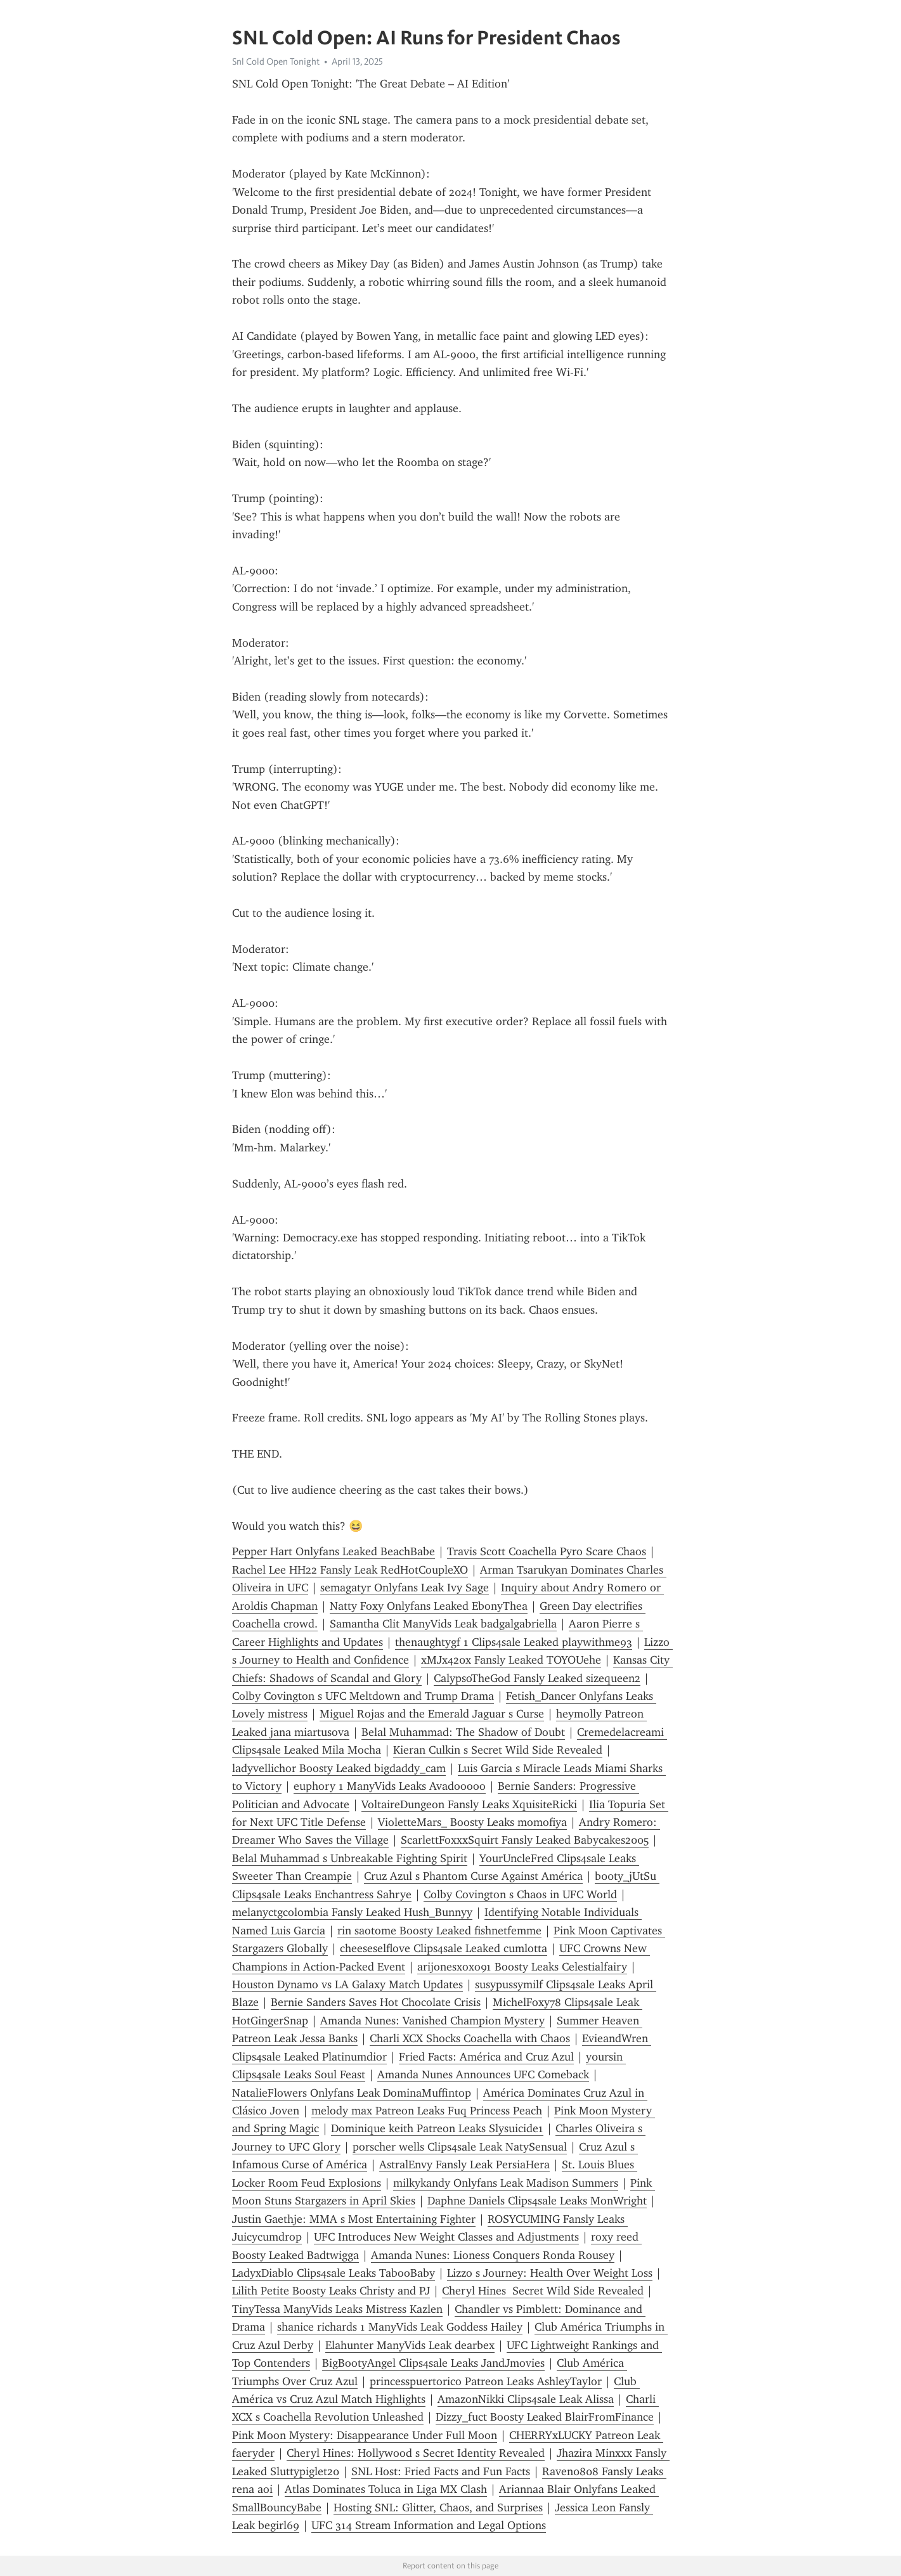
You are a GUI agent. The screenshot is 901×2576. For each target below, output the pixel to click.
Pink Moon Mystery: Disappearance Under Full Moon (364, 2435)
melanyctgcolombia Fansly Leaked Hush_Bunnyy (352, 1912)
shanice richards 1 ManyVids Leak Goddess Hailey (399, 2327)
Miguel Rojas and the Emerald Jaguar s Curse (432, 1714)
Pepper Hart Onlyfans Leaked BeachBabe (333, 1551)
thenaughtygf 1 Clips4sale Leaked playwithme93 (513, 1642)
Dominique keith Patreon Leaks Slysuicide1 (437, 2128)
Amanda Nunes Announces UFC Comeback (483, 2074)
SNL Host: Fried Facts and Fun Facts (440, 2471)
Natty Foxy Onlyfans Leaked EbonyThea (429, 1606)
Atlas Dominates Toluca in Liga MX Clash (386, 2489)
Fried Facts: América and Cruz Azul (486, 2057)
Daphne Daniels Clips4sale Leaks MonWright (537, 2201)
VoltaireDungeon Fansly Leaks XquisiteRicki (469, 1804)
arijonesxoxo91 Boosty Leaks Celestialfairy (522, 1967)
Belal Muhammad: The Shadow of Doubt (463, 1732)
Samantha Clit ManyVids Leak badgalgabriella (443, 1624)
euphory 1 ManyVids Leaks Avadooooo (390, 1786)
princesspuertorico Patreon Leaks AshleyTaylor (486, 2381)
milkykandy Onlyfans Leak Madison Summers (505, 2183)
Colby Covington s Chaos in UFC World (520, 1894)
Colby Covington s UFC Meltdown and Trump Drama (363, 1696)
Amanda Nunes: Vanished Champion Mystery (432, 2021)
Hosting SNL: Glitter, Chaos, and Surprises (438, 2508)
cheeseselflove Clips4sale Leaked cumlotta (443, 1948)
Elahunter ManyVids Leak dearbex (410, 2345)
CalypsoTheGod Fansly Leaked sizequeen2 (537, 1678)
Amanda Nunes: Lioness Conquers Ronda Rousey (492, 2255)
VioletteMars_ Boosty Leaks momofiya (472, 1822)
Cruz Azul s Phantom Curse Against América (473, 1876)
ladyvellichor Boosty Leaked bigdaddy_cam (339, 1768)
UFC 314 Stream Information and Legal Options (428, 2525)
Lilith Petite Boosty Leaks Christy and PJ (331, 2291)
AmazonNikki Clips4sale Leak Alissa (526, 2399)
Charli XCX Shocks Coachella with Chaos (470, 2038)
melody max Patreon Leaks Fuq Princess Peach (426, 2111)
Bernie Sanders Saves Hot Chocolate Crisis (376, 2002)
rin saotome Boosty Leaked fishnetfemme (439, 1931)
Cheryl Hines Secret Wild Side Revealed (543, 2291)
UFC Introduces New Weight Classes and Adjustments (446, 2237)
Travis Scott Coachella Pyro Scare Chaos (546, 1551)
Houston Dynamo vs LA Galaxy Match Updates (347, 1984)
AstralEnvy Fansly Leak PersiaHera (464, 2164)
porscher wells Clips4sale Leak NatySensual (460, 2147)
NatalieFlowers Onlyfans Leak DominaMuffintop (351, 2093)
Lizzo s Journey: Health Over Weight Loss (549, 2273)
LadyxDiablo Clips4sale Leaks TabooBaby (333, 2273)
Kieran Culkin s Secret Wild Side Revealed (497, 1750)
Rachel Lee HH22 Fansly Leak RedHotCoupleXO (350, 1570)
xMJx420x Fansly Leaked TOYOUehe (511, 1660)
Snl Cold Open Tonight (276, 61)
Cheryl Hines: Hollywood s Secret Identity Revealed (416, 2453)
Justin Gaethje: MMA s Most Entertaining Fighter (354, 2219)
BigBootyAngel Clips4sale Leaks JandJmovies (433, 2363)
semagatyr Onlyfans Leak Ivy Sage (404, 1588)
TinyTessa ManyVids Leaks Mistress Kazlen (337, 2309)
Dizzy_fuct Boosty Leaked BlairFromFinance (545, 2417)
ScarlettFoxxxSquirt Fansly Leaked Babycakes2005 (525, 1840)
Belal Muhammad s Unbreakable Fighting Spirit (349, 1858)
